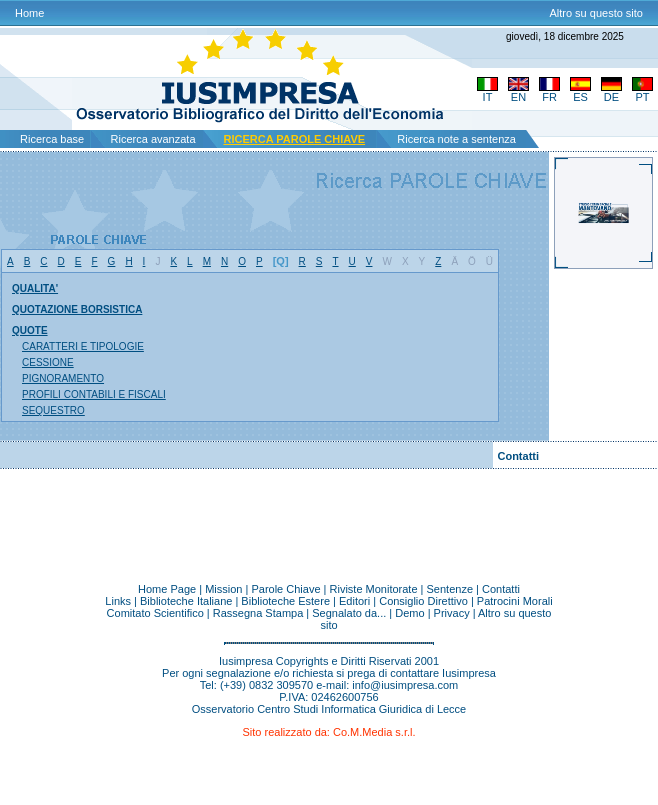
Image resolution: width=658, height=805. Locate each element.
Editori (354, 601)
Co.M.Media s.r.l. (374, 732)
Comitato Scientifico (155, 613)
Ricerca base (52, 139)
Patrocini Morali (515, 601)
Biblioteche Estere (285, 601)
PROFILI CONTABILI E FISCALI (94, 394)
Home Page (167, 589)
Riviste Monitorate (374, 589)
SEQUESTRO (53, 410)
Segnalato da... (349, 613)
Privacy (452, 613)
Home (29, 13)
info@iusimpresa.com (405, 685)
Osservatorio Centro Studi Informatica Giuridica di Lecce (329, 709)
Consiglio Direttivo (423, 601)
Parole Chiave (285, 589)
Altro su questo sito (596, 13)
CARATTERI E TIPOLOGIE (83, 346)
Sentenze (450, 589)
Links (118, 601)
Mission (223, 589)
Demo (409, 613)
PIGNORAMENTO (63, 378)
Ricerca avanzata (153, 139)
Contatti (518, 456)
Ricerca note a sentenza (456, 139)
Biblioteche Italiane (186, 601)
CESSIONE (48, 362)
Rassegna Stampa (258, 613)
